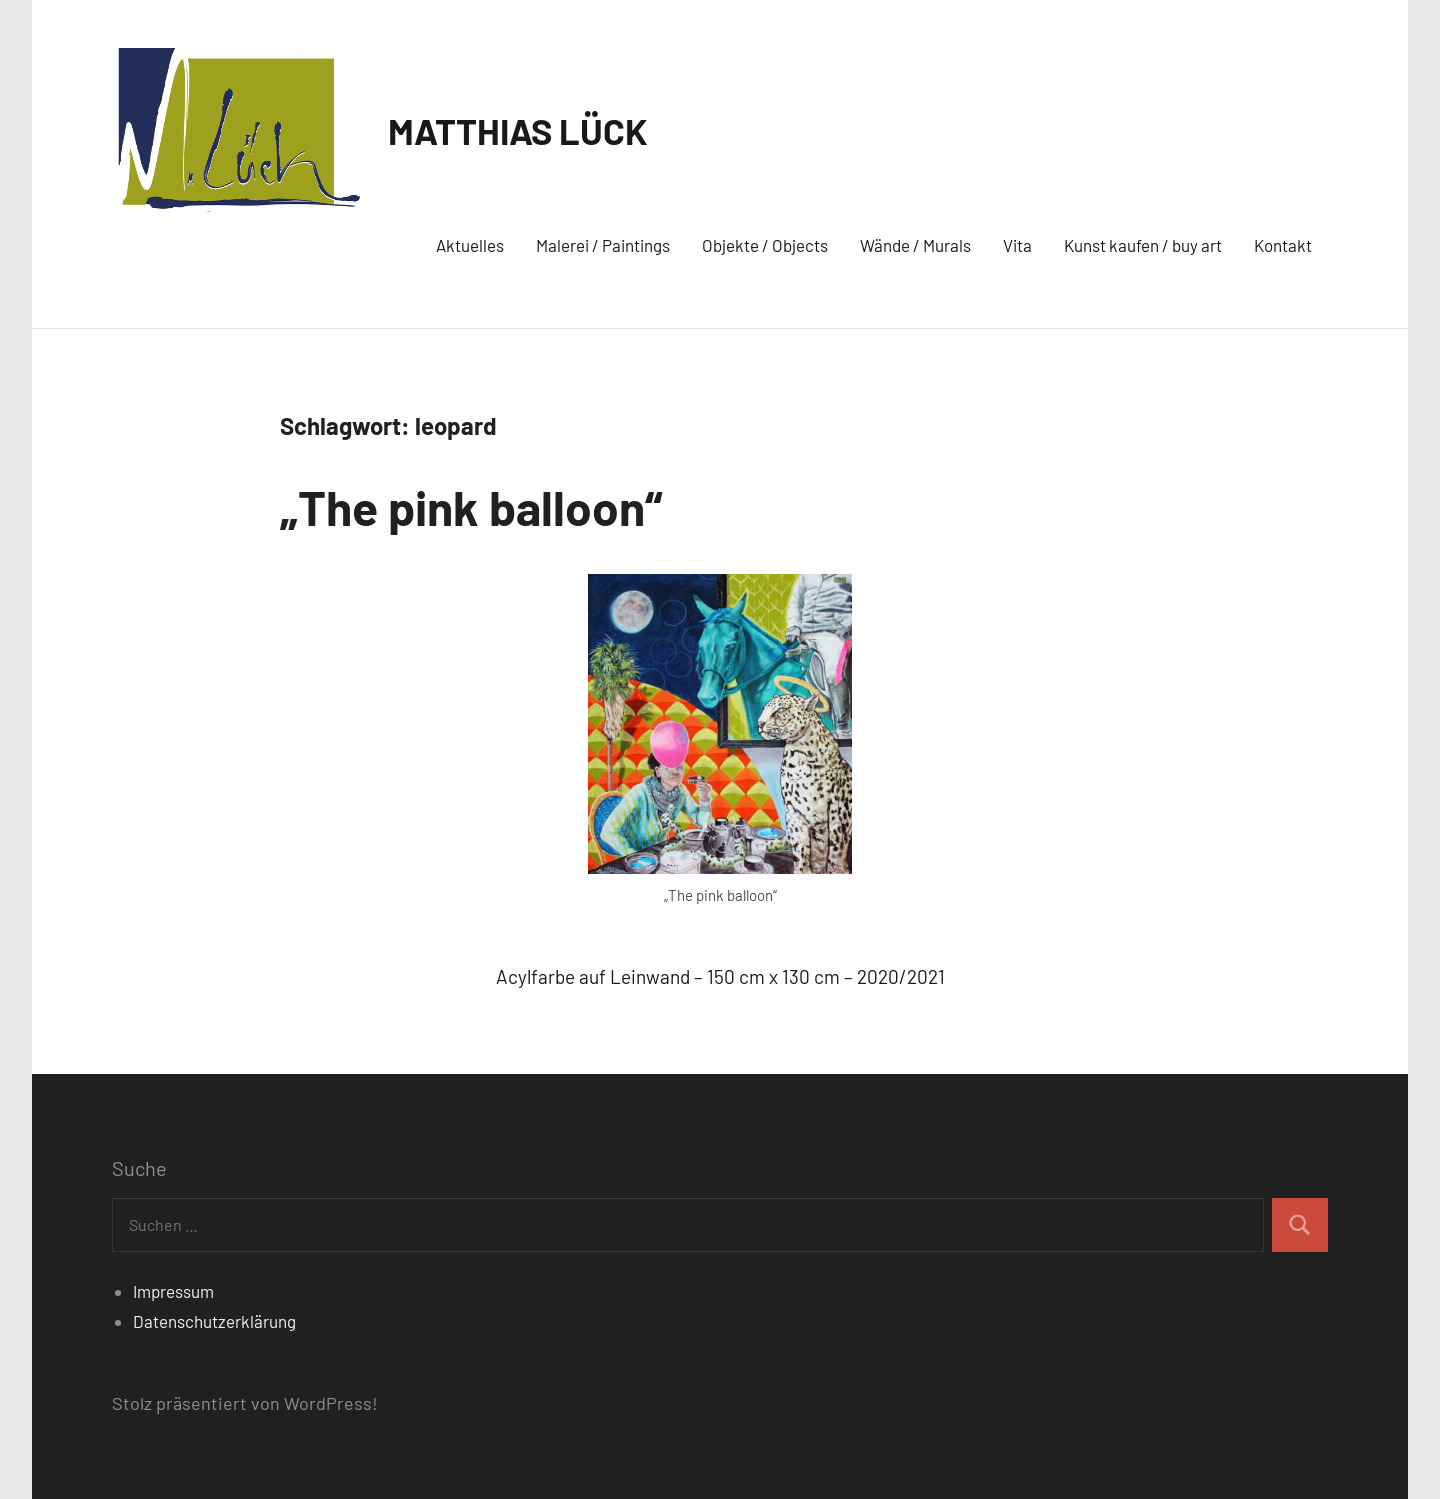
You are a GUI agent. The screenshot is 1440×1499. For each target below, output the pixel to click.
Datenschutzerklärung (214, 1321)
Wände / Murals (915, 245)
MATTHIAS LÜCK (518, 130)
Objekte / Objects (765, 245)
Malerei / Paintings (603, 245)
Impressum (173, 1291)
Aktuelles (470, 245)
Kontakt (1283, 245)
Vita (1017, 245)
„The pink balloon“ (471, 507)
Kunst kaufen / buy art (1143, 245)
